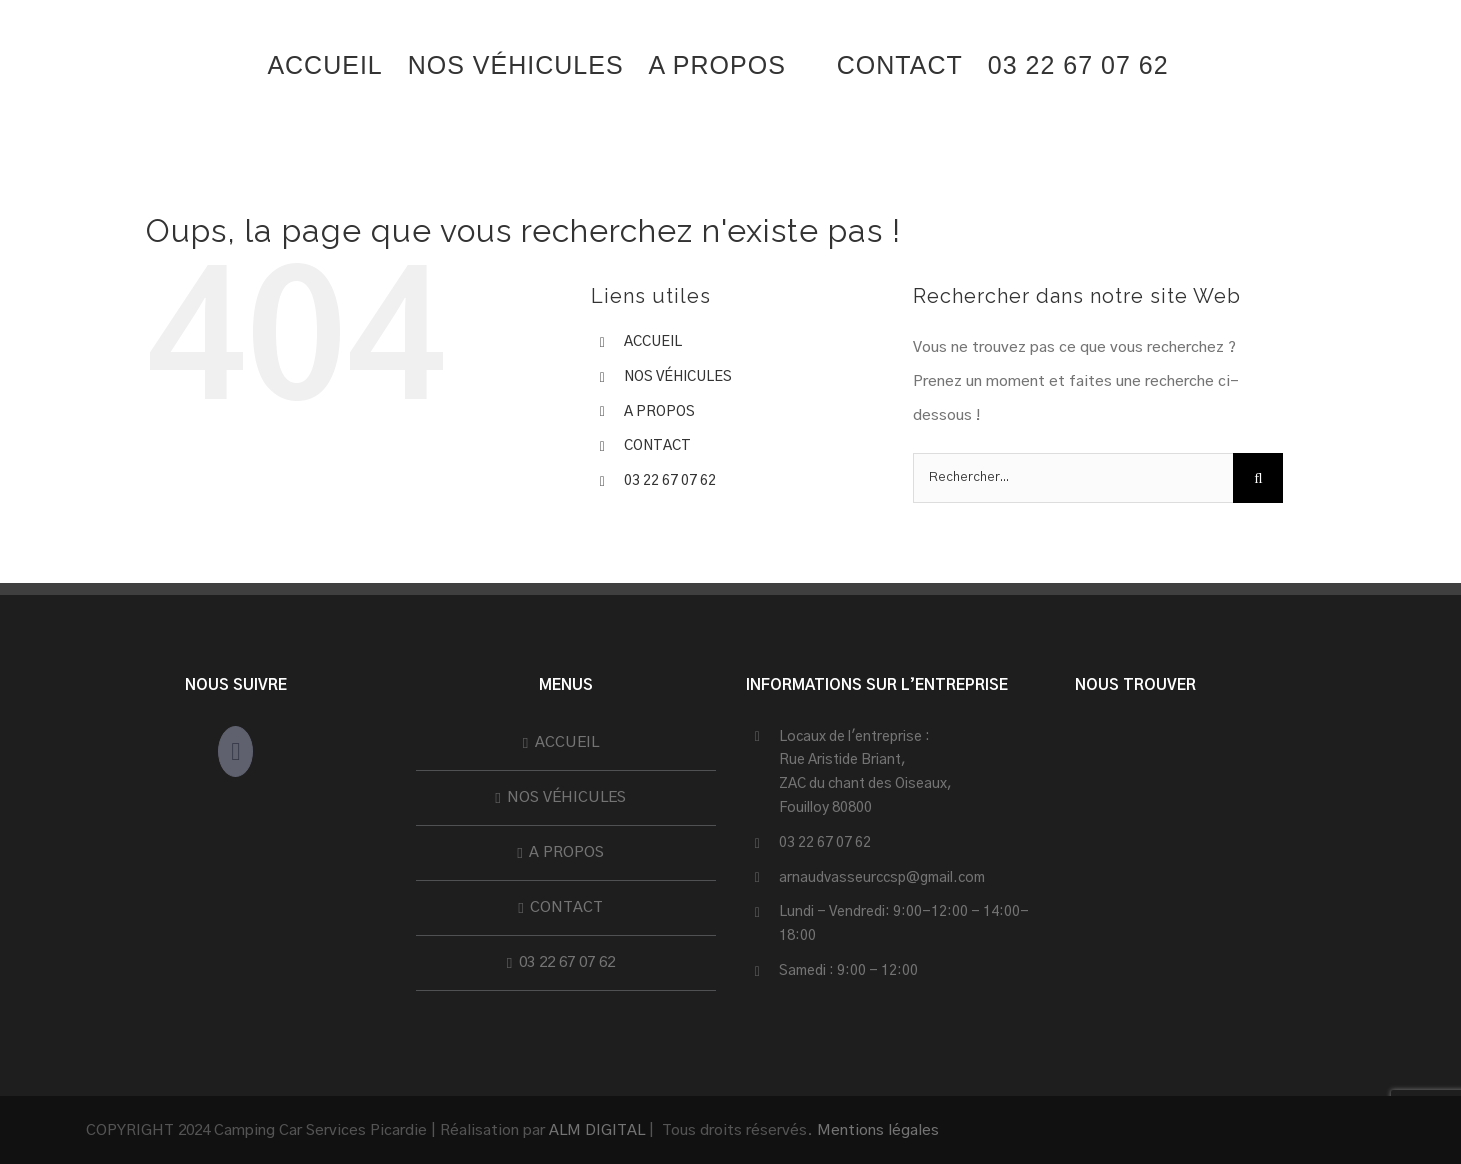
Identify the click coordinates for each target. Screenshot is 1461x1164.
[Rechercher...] (1073, 478)
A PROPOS (659, 412)
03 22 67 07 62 (670, 481)
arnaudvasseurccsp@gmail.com (882, 878)
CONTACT (657, 446)
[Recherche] (1258, 478)
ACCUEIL (653, 342)
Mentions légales (878, 1130)
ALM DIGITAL (597, 1130)
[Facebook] (235, 751)
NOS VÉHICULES (678, 377)
